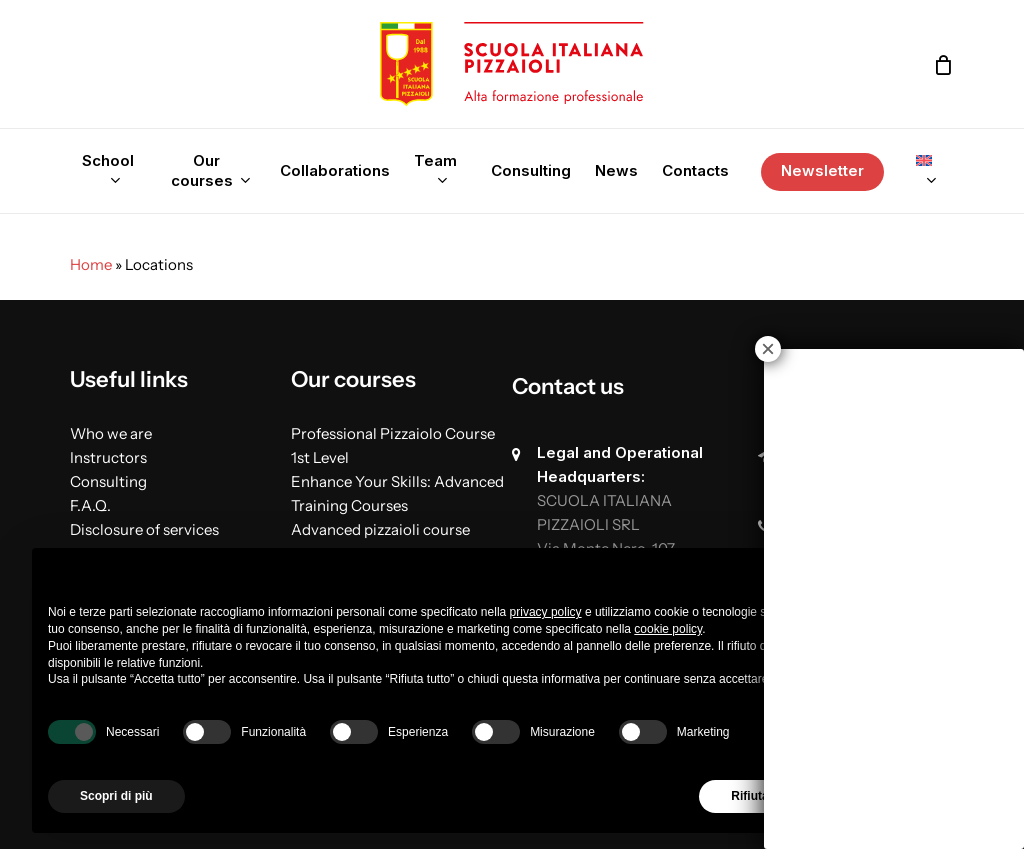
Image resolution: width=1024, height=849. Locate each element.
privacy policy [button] (546, 612)
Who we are (111, 433)
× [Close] (768, 349)
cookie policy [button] (668, 629)
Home (91, 264)
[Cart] (943, 65)
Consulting (108, 481)
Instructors (108, 457)
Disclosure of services (144, 529)
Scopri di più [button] (116, 796)
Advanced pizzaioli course (380, 529)
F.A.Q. (90, 505)
